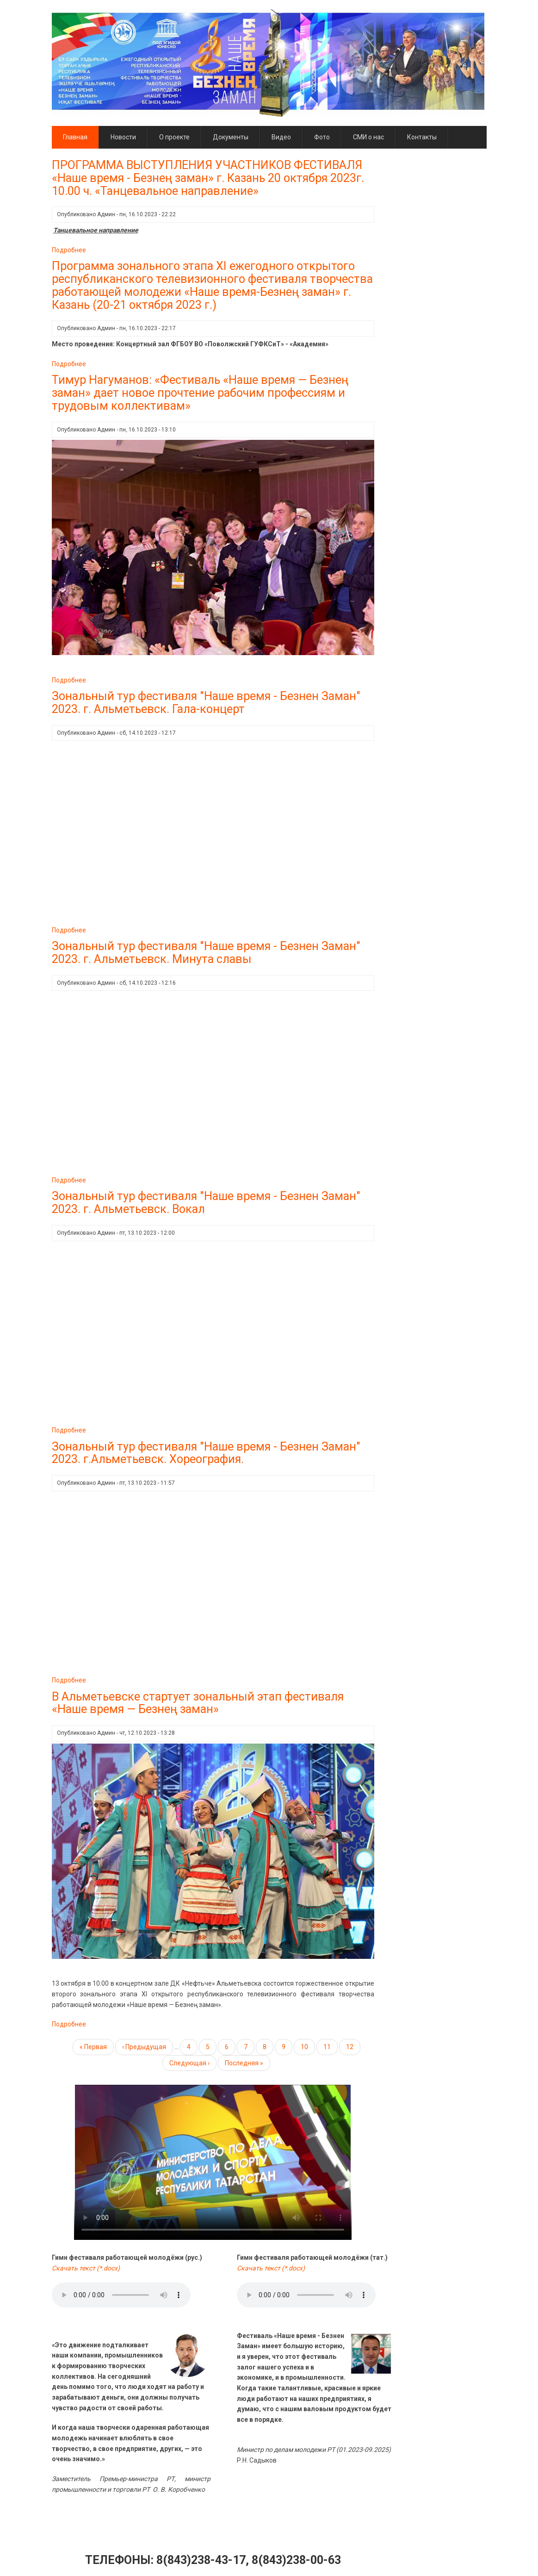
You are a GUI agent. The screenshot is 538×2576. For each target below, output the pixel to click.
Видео (281, 137)
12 (353, 2046)
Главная (75, 137)
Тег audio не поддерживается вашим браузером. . (121, 2294)
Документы (230, 137)
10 (308, 2046)
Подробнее (69, 250)
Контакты (422, 137)
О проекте (174, 137)
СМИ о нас (368, 137)
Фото (322, 137)
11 (330, 2046)
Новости (123, 137)
